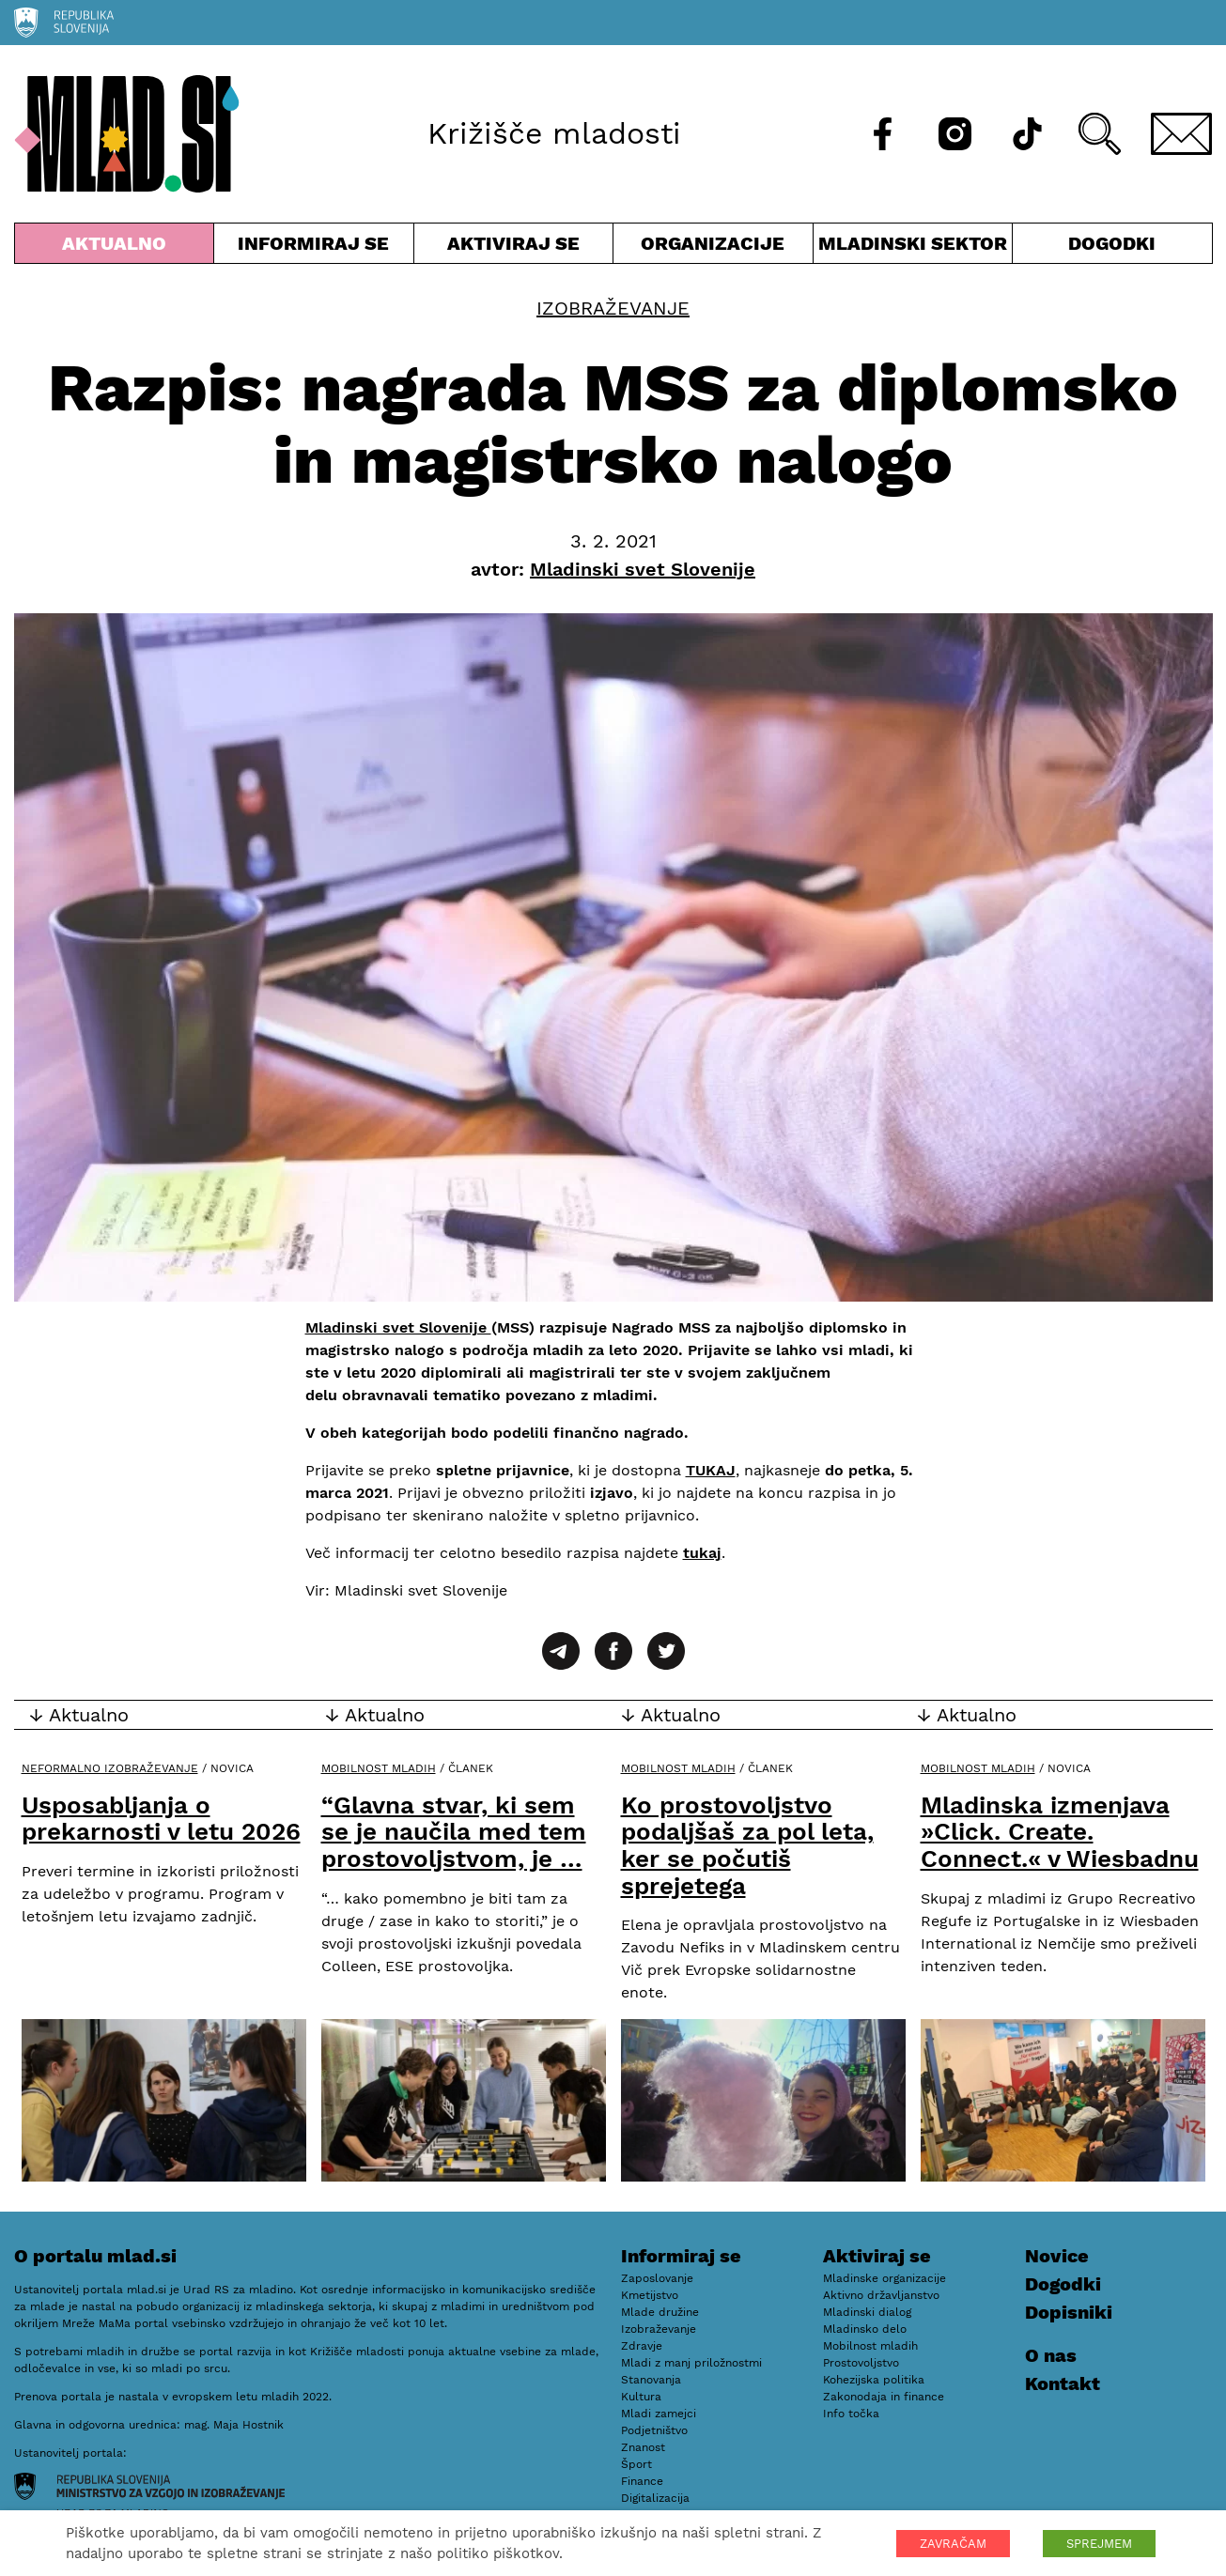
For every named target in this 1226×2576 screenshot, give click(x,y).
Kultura (641, 2396)
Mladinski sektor (913, 247)
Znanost (643, 2447)
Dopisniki (1068, 2312)
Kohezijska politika (873, 2379)
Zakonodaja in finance (883, 2396)
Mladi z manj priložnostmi (691, 2362)
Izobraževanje (613, 308)
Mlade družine (660, 2312)
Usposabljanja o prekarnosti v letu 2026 (161, 1818)
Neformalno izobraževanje (110, 1768)
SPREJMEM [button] (1099, 2544)
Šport (636, 2464)
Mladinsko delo (865, 2329)
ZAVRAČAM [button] (953, 2544)
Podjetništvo (654, 2430)
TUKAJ (711, 1470)
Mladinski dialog (867, 2312)
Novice (1057, 2255)
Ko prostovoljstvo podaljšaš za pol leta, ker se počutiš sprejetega (747, 1845)
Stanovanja (651, 2379)
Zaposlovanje (657, 2278)
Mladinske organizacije (884, 2278)
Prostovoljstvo (861, 2362)
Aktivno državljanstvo (881, 2295)
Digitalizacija (655, 2498)
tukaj (702, 1553)
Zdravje (641, 2345)
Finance (642, 2481)
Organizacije (713, 247)
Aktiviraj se (513, 247)
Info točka (851, 2413)
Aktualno (114, 247)
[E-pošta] (1182, 134)
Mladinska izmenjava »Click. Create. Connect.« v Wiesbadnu (1060, 1832)
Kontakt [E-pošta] (1062, 2383)
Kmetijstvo (649, 2295)
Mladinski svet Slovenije (398, 1327)
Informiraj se (313, 247)
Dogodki (1112, 243)
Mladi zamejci (658, 2413)
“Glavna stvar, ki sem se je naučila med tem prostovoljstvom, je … (453, 1832)
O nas (1051, 2355)
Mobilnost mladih (378, 1768)
